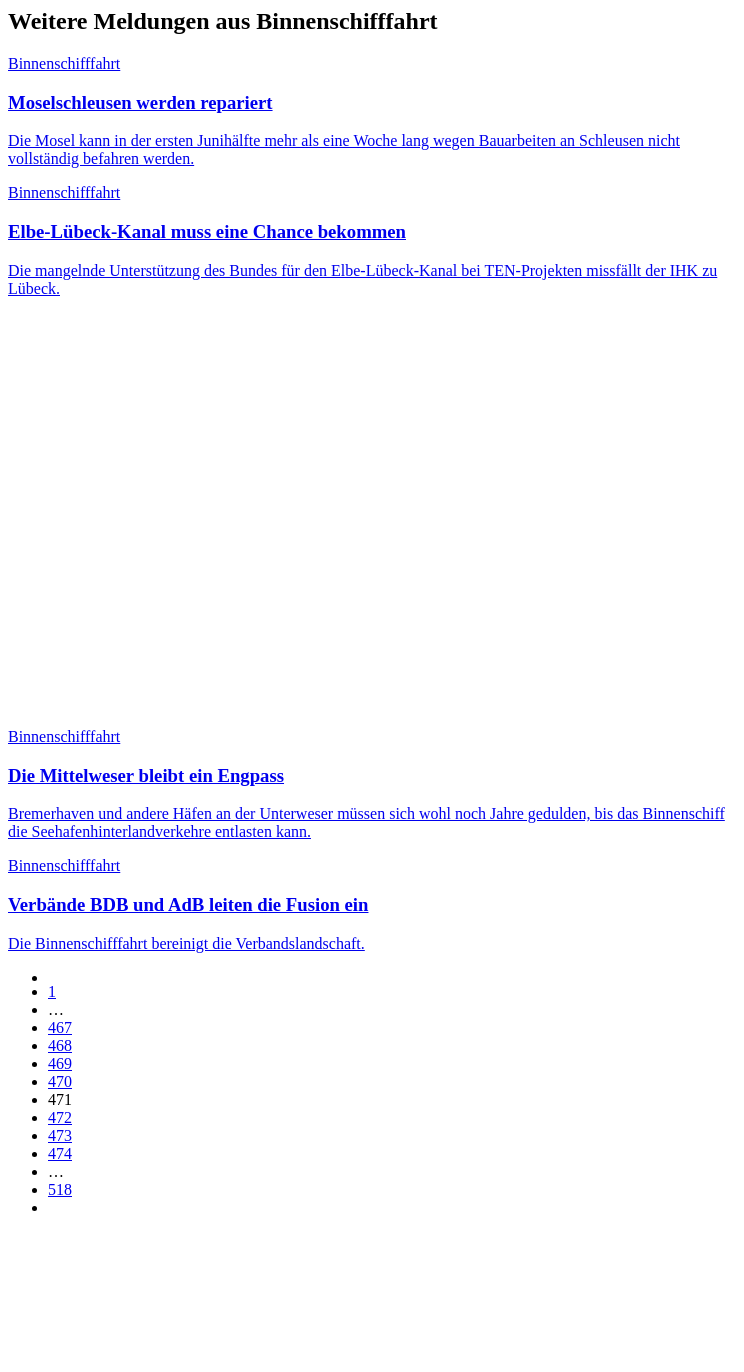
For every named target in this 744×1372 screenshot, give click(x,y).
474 (60, 1153)
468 (60, 1045)
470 (60, 1081)
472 (60, 1117)
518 (60, 1189)
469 (60, 1063)
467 (60, 1027)
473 (60, 1135)
